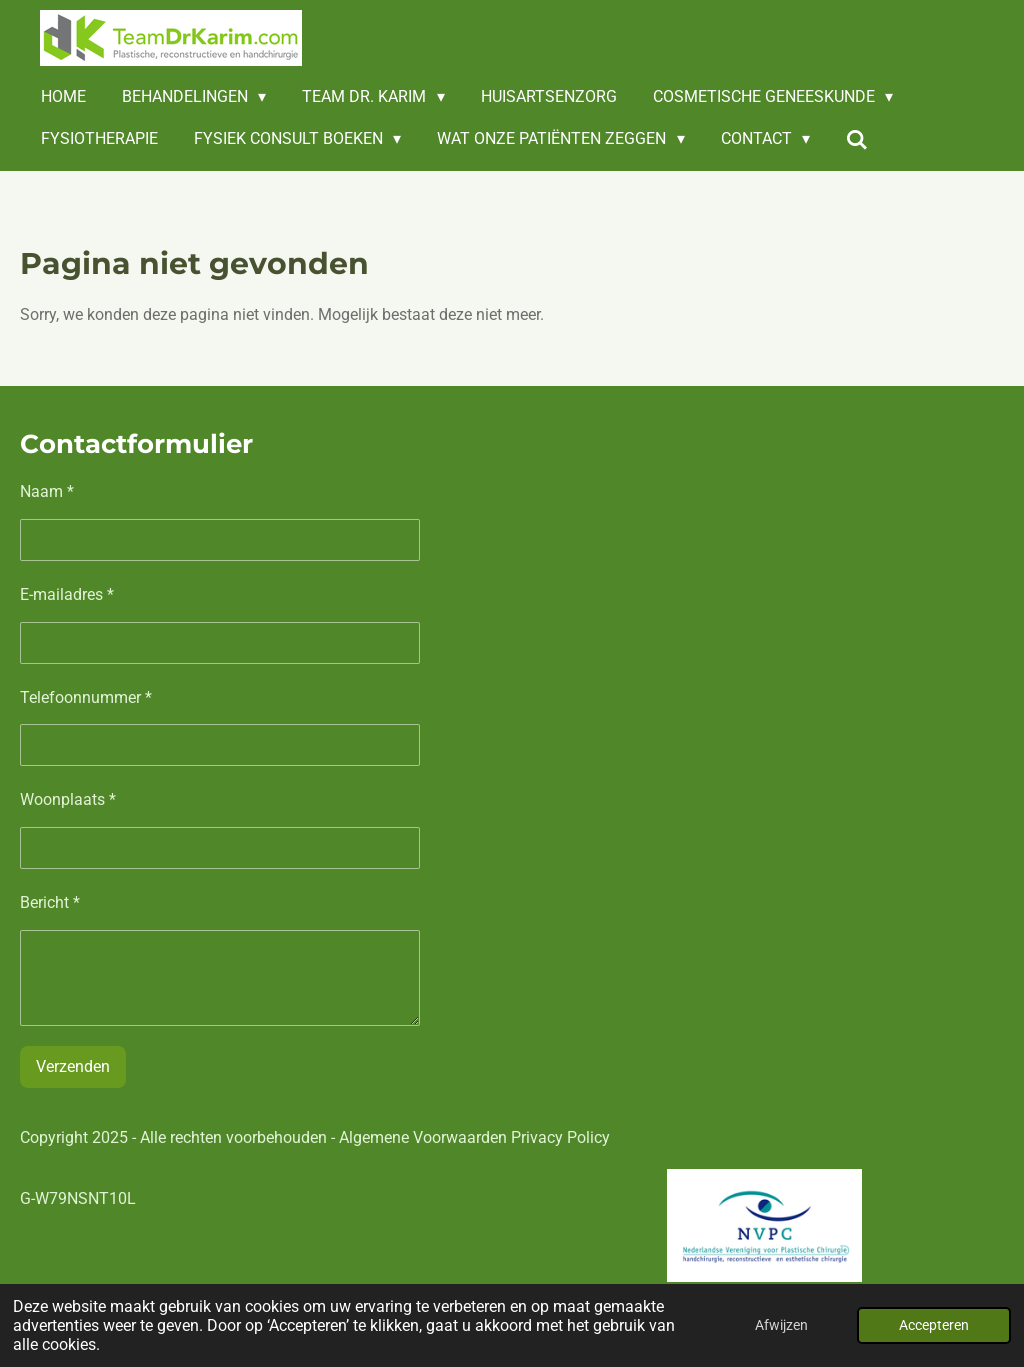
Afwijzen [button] (781, 1325)
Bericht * (50, 903)
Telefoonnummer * (86, 697)
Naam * (47, 491)
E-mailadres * (67, 594)
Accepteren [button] (934, 1325)
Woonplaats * (68, 800)
